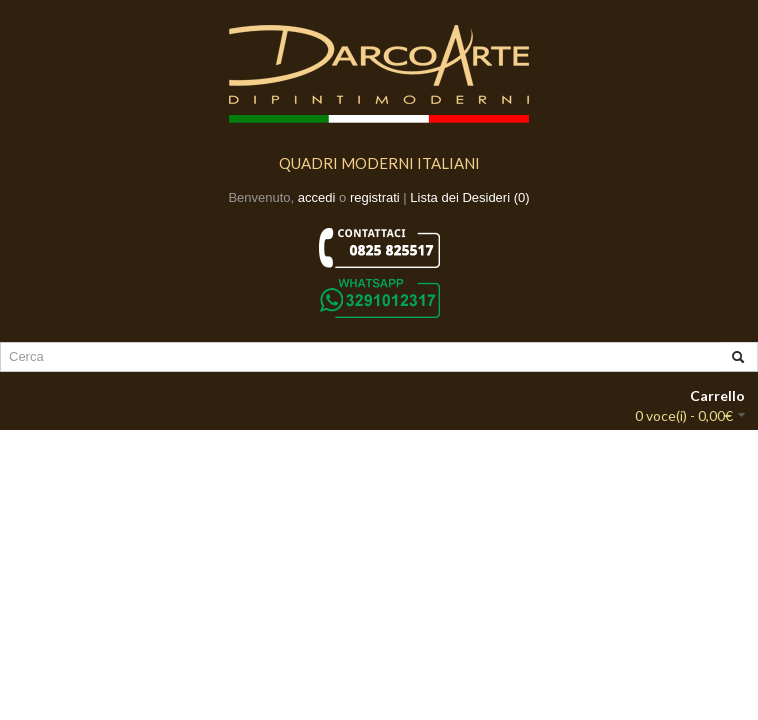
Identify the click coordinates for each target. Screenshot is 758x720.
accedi (317, 197)
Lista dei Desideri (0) (469, 197)
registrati (375, 197)
